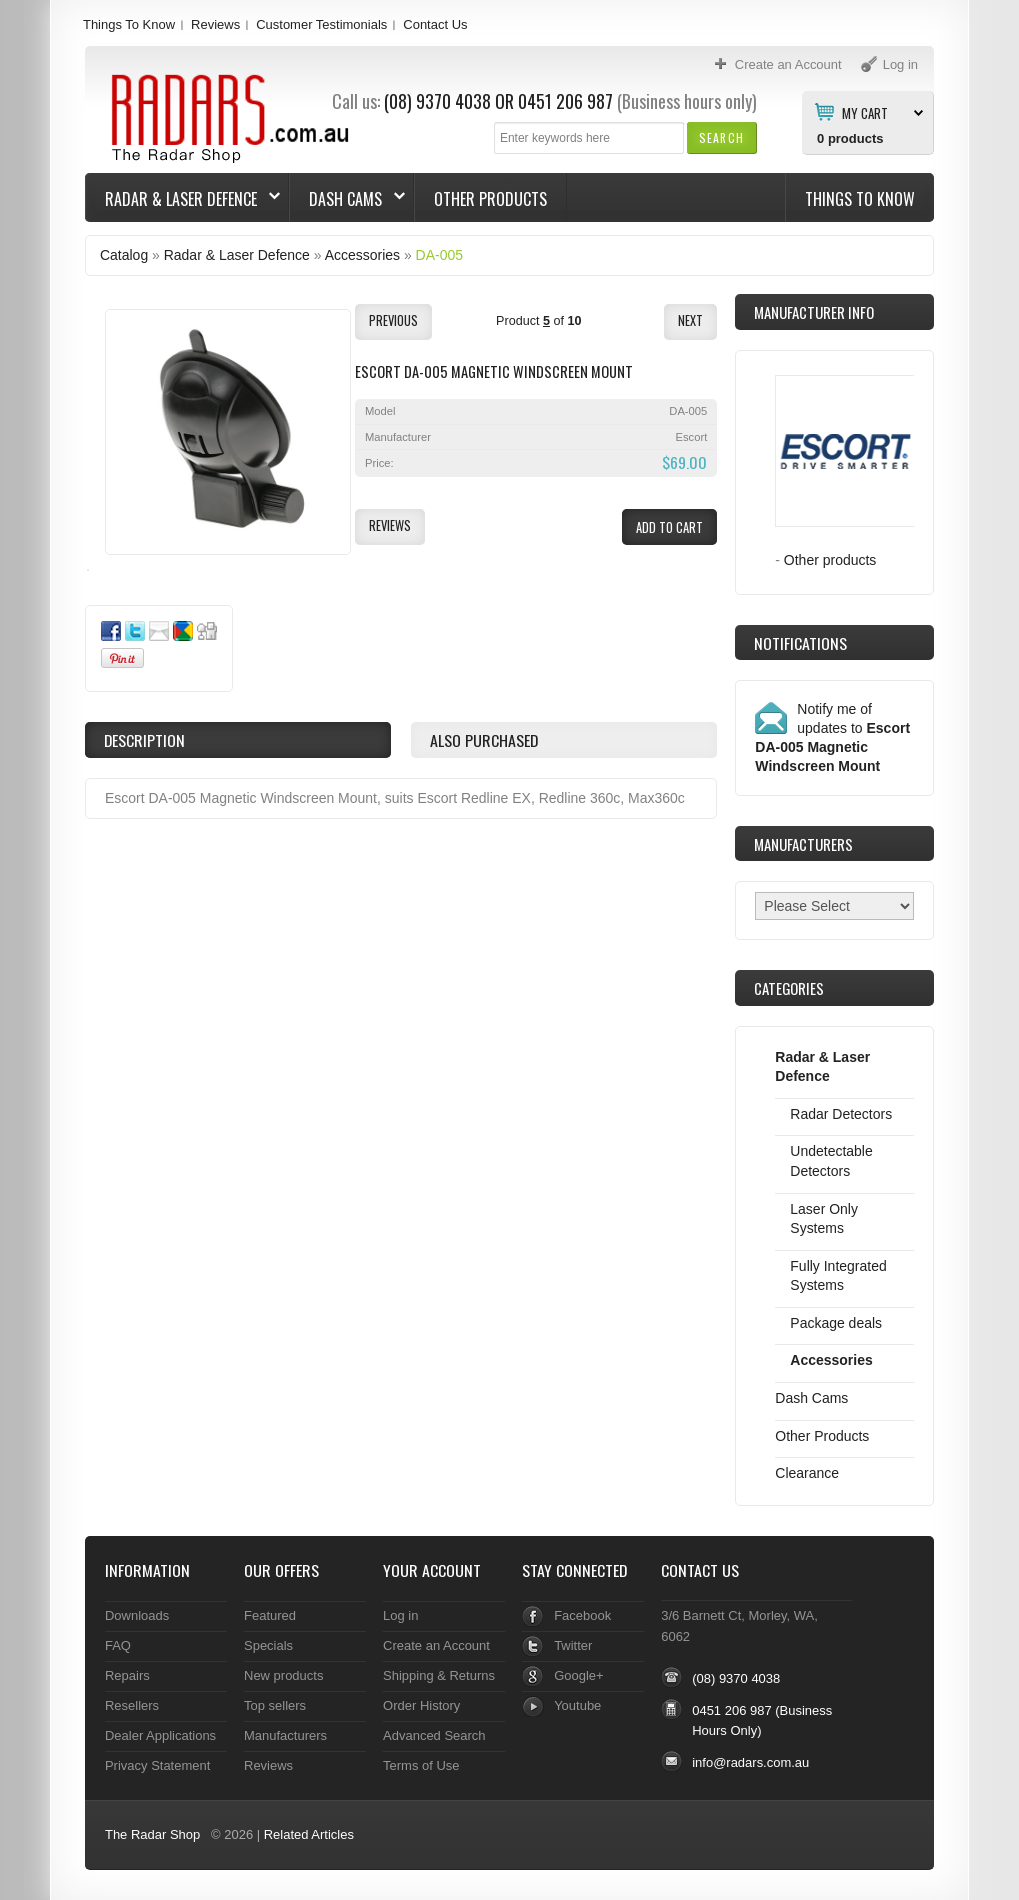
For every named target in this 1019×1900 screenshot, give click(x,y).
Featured (270, 1615)
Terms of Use (421, 1765)
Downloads (137, 1615)
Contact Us (435, 24)
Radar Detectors (841, 1114)
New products (283, 1675)
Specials (268, 1645)
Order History (421, 1705)
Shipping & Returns (439, 1675)
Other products (830, 560)
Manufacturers (285, 1735)
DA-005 (439, 255)
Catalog (124, 255)
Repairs (127, 1675)
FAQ (118, 1645)
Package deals (836, 1323)
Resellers (132, 1705)
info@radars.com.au (750, 1762)
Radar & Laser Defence (183, 199)
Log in (400, 1615)
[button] (721, 137)
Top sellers (275, 1705)
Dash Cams (347, 199)
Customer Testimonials (321, 24)
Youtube (577, 1705)
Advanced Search (434, 1735)
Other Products (490, 199)
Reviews (215, 24)
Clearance (807, 1473)
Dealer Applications (160, 1735)
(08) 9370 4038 (437, 101)
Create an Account (436, 1645)
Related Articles (309, 1834)
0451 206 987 (565, 101)
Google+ (578, 1675)
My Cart (865, 112)
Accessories (362, 255)
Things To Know (129, 24)
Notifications (800, 643)
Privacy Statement (157, 1765)
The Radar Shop (152, 1834)
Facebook (582, 1615)
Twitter (573, 1645)
